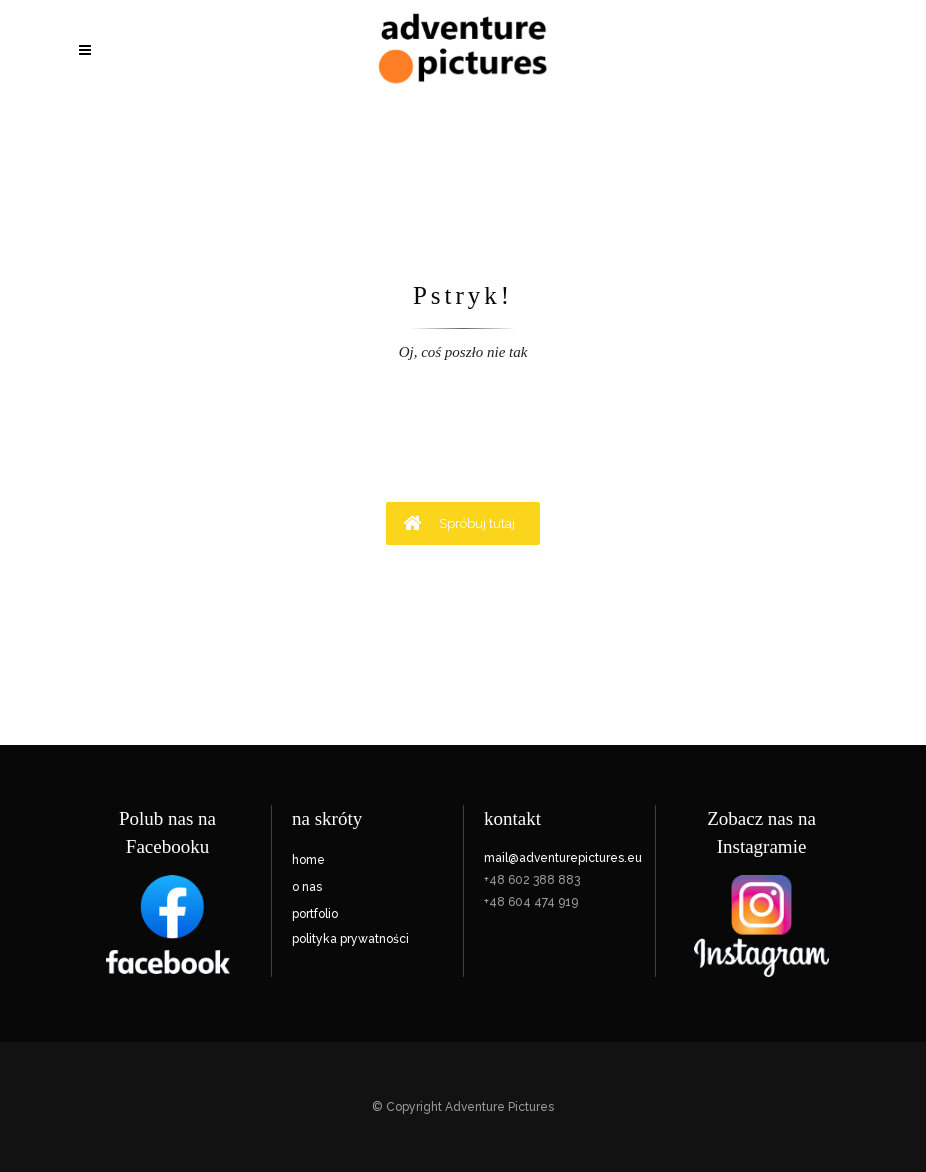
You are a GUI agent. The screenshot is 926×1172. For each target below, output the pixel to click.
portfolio (315, 914)
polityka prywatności (350, 939)
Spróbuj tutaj (459, 523)
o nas (307, 887)
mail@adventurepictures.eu (563, 858)
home (308, 860)
